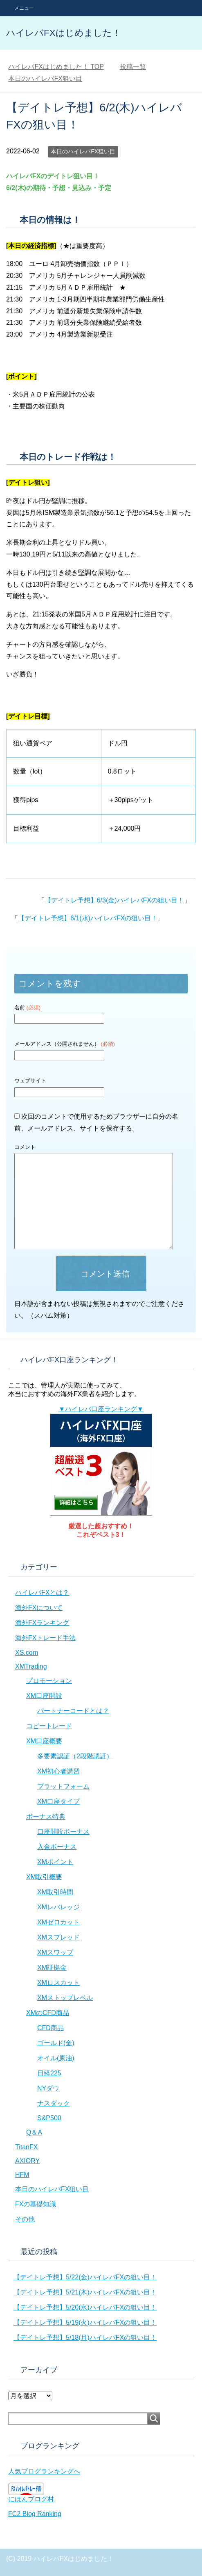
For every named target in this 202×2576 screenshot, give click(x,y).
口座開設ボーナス (63, 1831)
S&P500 (49, 2118)
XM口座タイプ (58, 1801)
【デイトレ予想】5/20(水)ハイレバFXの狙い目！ (85, 2307)
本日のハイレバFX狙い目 (83, 151)
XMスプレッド (58, 1937)
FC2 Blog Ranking (34, 2513)
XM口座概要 (44, 1741)
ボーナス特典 (45, 1816)
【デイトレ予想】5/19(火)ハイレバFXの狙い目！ (85, 2322)
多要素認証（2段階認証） (75, 1756)
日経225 (49, 2073)
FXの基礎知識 (35, 2204)
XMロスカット (58, 1982)
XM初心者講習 (58, 1771)
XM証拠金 (52, 1967)
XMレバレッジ (58, 1907)
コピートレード (49, 1726)
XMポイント (55, 1861)
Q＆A (34, 2132)
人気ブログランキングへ (44, 2471)
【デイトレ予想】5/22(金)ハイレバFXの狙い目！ (85, 2277)
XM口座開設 (44, 1695)
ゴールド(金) (55, 2043)
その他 (25, 2219)
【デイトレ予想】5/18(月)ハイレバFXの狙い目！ (85, 2337)
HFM (22, 2174)
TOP (56, 66)
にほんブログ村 (31, 2499)
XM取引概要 (44, 1876)
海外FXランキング (42, 1622)
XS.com (26, 1652)
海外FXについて (39, 1607)
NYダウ (48, 2088)
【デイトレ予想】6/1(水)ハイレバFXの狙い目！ (87, 918)
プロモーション (49, 1680)
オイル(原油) (55, 2058)
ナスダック (53, 2103)
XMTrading (31, 1666)
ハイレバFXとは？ (42, 1592)
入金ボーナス (56, 1846)
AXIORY (27, 2160)
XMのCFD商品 (47, 2012)
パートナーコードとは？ (73, 1710)
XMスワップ (55, 1952)
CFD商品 (50, 2027)
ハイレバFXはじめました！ (63, 33)
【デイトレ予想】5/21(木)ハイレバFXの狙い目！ (85, 2292)
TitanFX (26, 2147)
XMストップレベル (65, 1997)
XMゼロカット (58, 1922)
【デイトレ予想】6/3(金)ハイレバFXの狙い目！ (114, 900)
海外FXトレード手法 (45, 1637)
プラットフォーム (63, 1786)
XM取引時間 (55, 1892)
